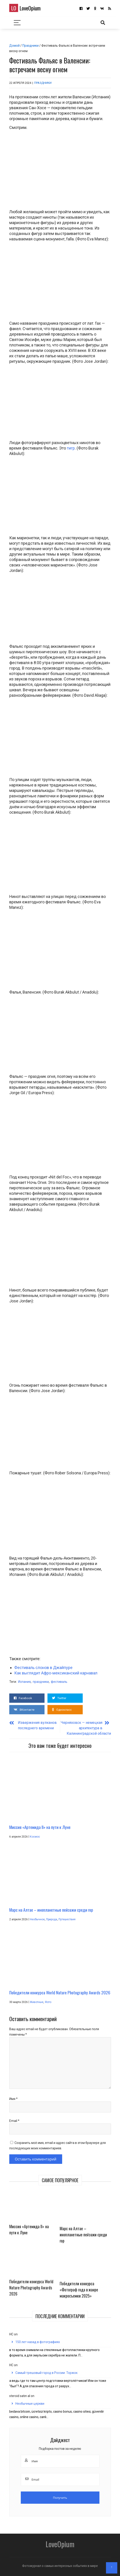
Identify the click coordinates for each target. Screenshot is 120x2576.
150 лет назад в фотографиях (37, 2342)
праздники (41, 1681)
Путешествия (67, 1919)
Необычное (37, 1919)
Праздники (30, 45)
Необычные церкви (29, 2403)
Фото (48, 2002)
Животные (36, 2002)
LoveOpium (25, 8)
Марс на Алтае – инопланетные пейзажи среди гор (83, 2234)
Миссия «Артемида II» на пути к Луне (29, 2229)
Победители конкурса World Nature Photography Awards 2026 (31, 2287)
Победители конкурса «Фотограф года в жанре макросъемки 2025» (79, 2290)
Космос (35, 1836)
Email (14, 2121)
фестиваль (59, 1681)
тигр (71, 448)
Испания (24, 1681)
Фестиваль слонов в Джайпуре (43, 1667)
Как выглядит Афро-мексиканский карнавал (55, 1673)
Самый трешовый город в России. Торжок (46, 2373)
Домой (14, 45)
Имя (13, 2099)
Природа (51, 1919)
